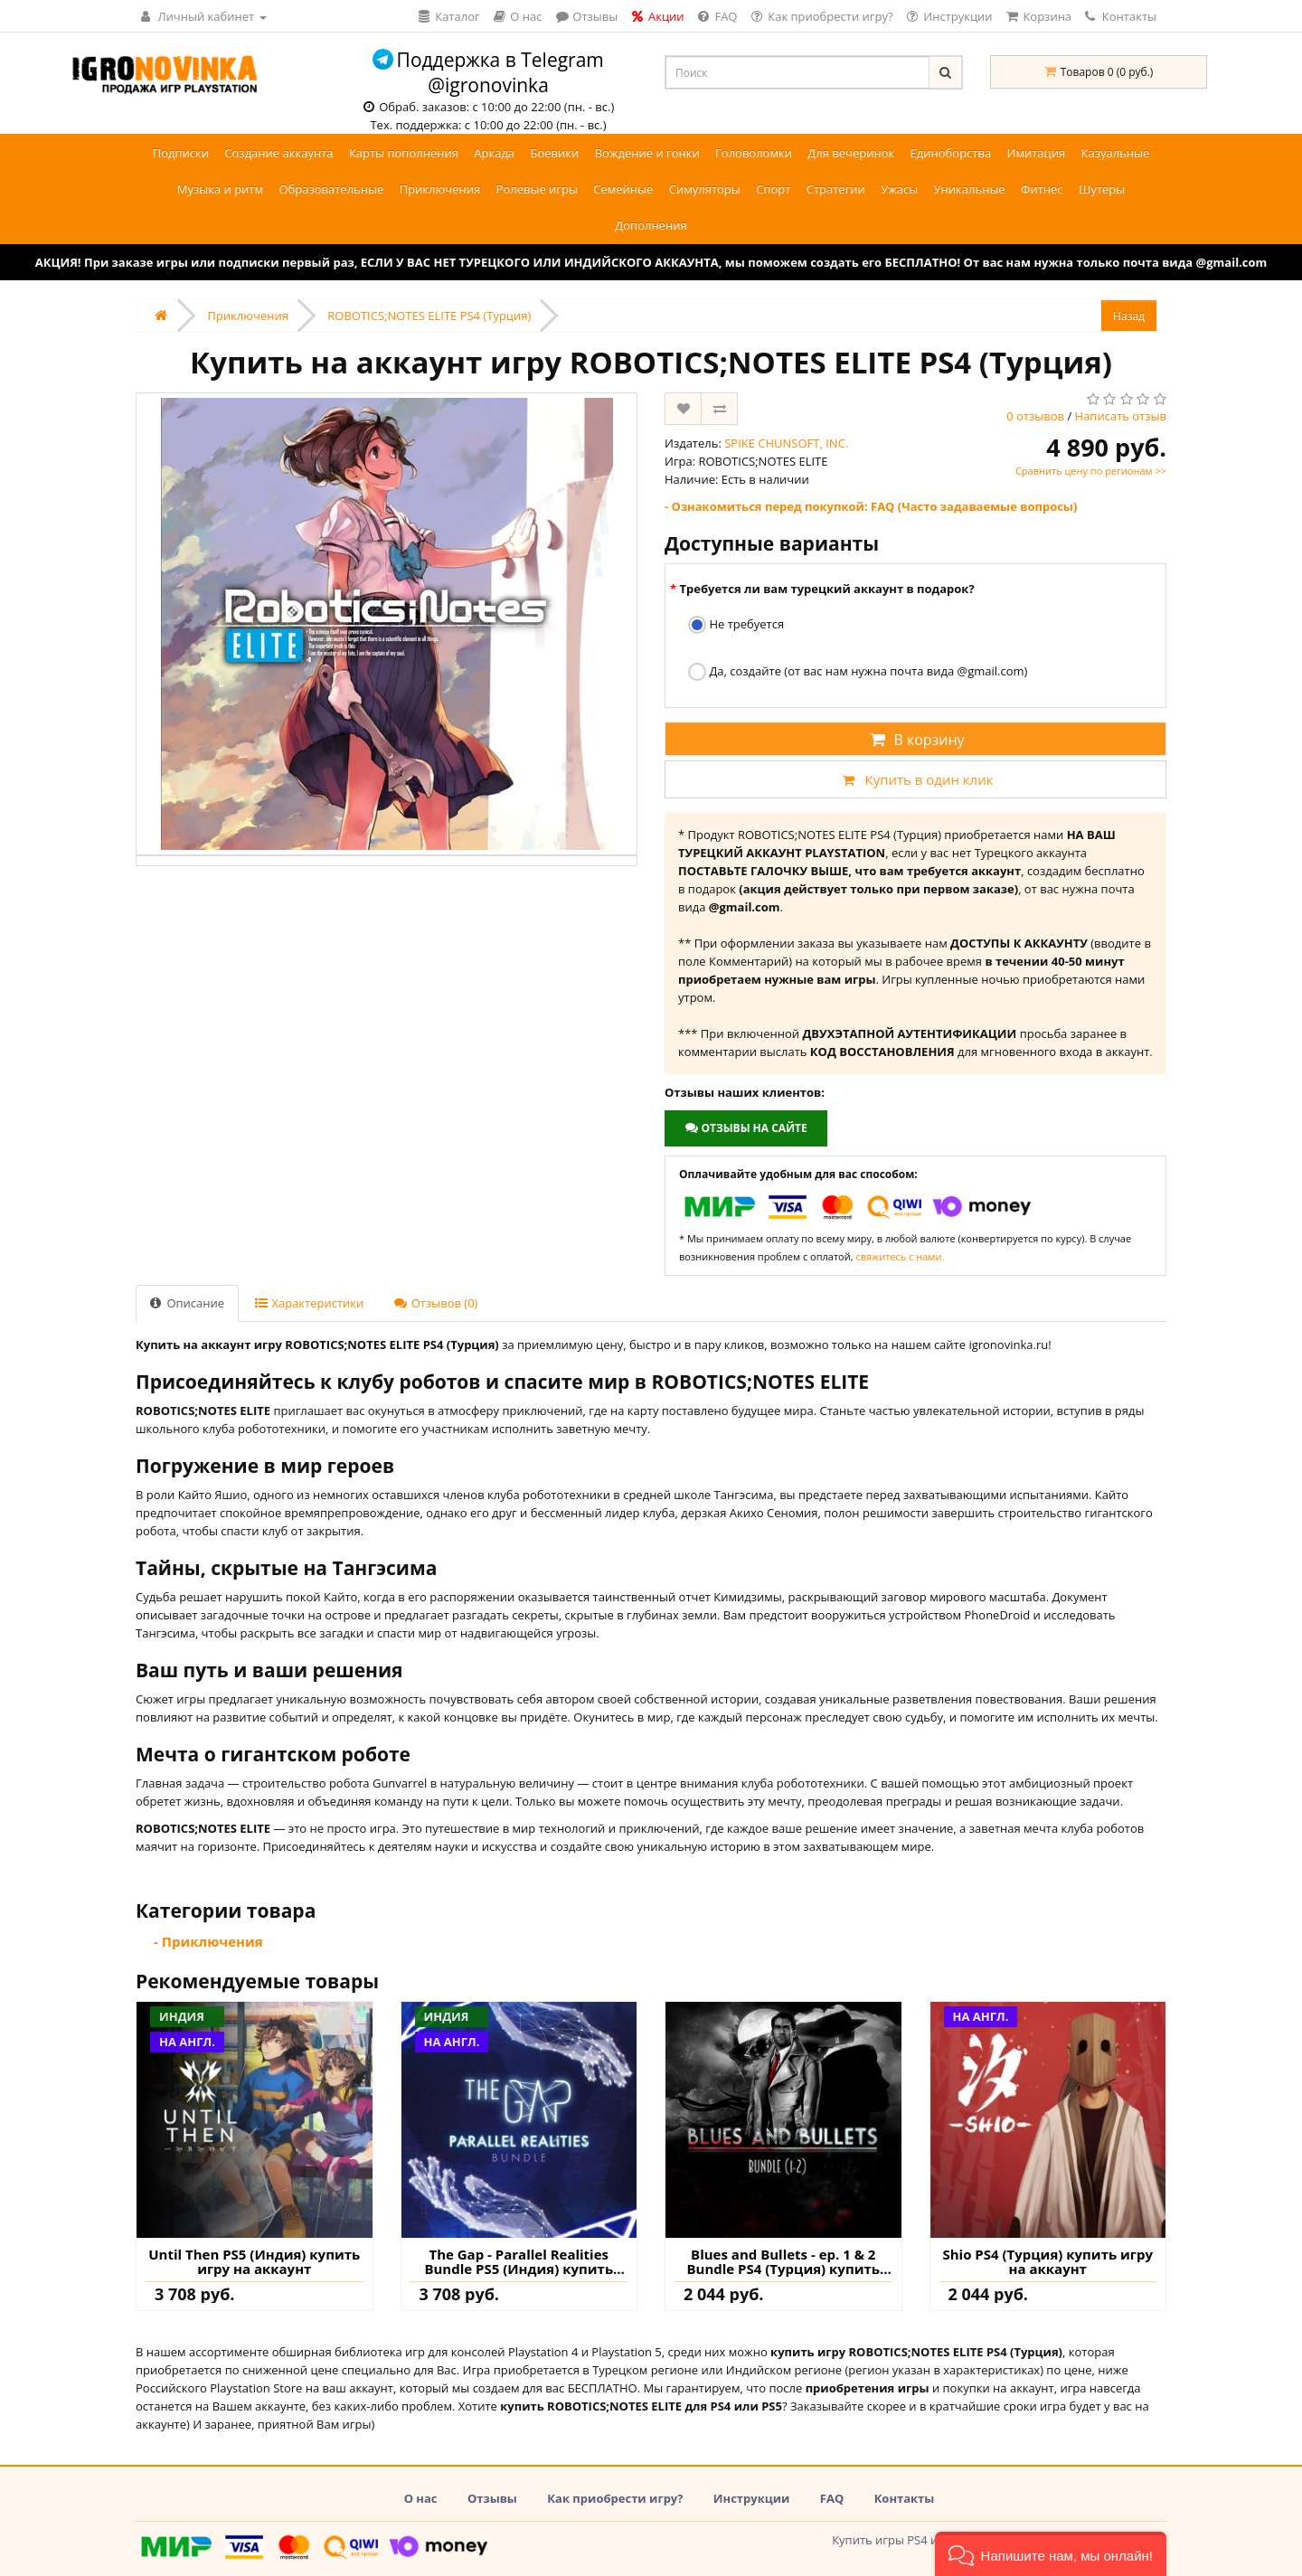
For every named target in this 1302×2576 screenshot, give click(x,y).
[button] (1050, 2554)
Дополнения (650, 225)
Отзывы (492, 2498)
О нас (421, 2498)
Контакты (1120, 16)
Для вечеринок (850, 153)
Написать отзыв (1120, 416)
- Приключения (208, 1941)
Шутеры (1102, 189)
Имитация (1036, 153)
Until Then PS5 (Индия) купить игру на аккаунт (254, 2262)
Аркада (494, 153)
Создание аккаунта (278, 153)
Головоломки (753, 153)
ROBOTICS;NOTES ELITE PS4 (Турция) (429, 315)
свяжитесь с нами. (899, 1256)
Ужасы (899, 189)
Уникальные (969, 189)
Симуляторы (705, 189)
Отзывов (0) (435, 1303)
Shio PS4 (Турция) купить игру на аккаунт (1047, 2262)
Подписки (181, 153)
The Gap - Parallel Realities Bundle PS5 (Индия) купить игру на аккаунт (518, 2262)
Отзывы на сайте (745, 1128)
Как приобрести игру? (615, 2498)
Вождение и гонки (647, 153)
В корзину (915, 740)
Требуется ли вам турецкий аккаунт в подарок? (826, 588)
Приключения (440, 189)
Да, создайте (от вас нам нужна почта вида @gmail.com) (857, 672)
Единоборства (951, 153)
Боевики (554, 153)
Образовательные (330, 189)
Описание (187, 1303)
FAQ (832, 2498)
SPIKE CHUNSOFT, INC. (786, 443)
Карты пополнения (403, 153)
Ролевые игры (537, 189)
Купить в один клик (915, 779)
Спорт (773, 189)
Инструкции (751, 2498)
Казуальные (1115, 153)
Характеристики (309, 1303)
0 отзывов (1035, 416)
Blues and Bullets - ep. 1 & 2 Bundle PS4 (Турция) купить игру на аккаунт (783, 2262)
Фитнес (1042, 189)
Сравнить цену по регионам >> (1090, 470)
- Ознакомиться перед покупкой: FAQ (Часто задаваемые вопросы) (871, 506)
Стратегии (836, 189)
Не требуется (736, 625)
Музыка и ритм (220, 189)
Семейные (623, 189)
